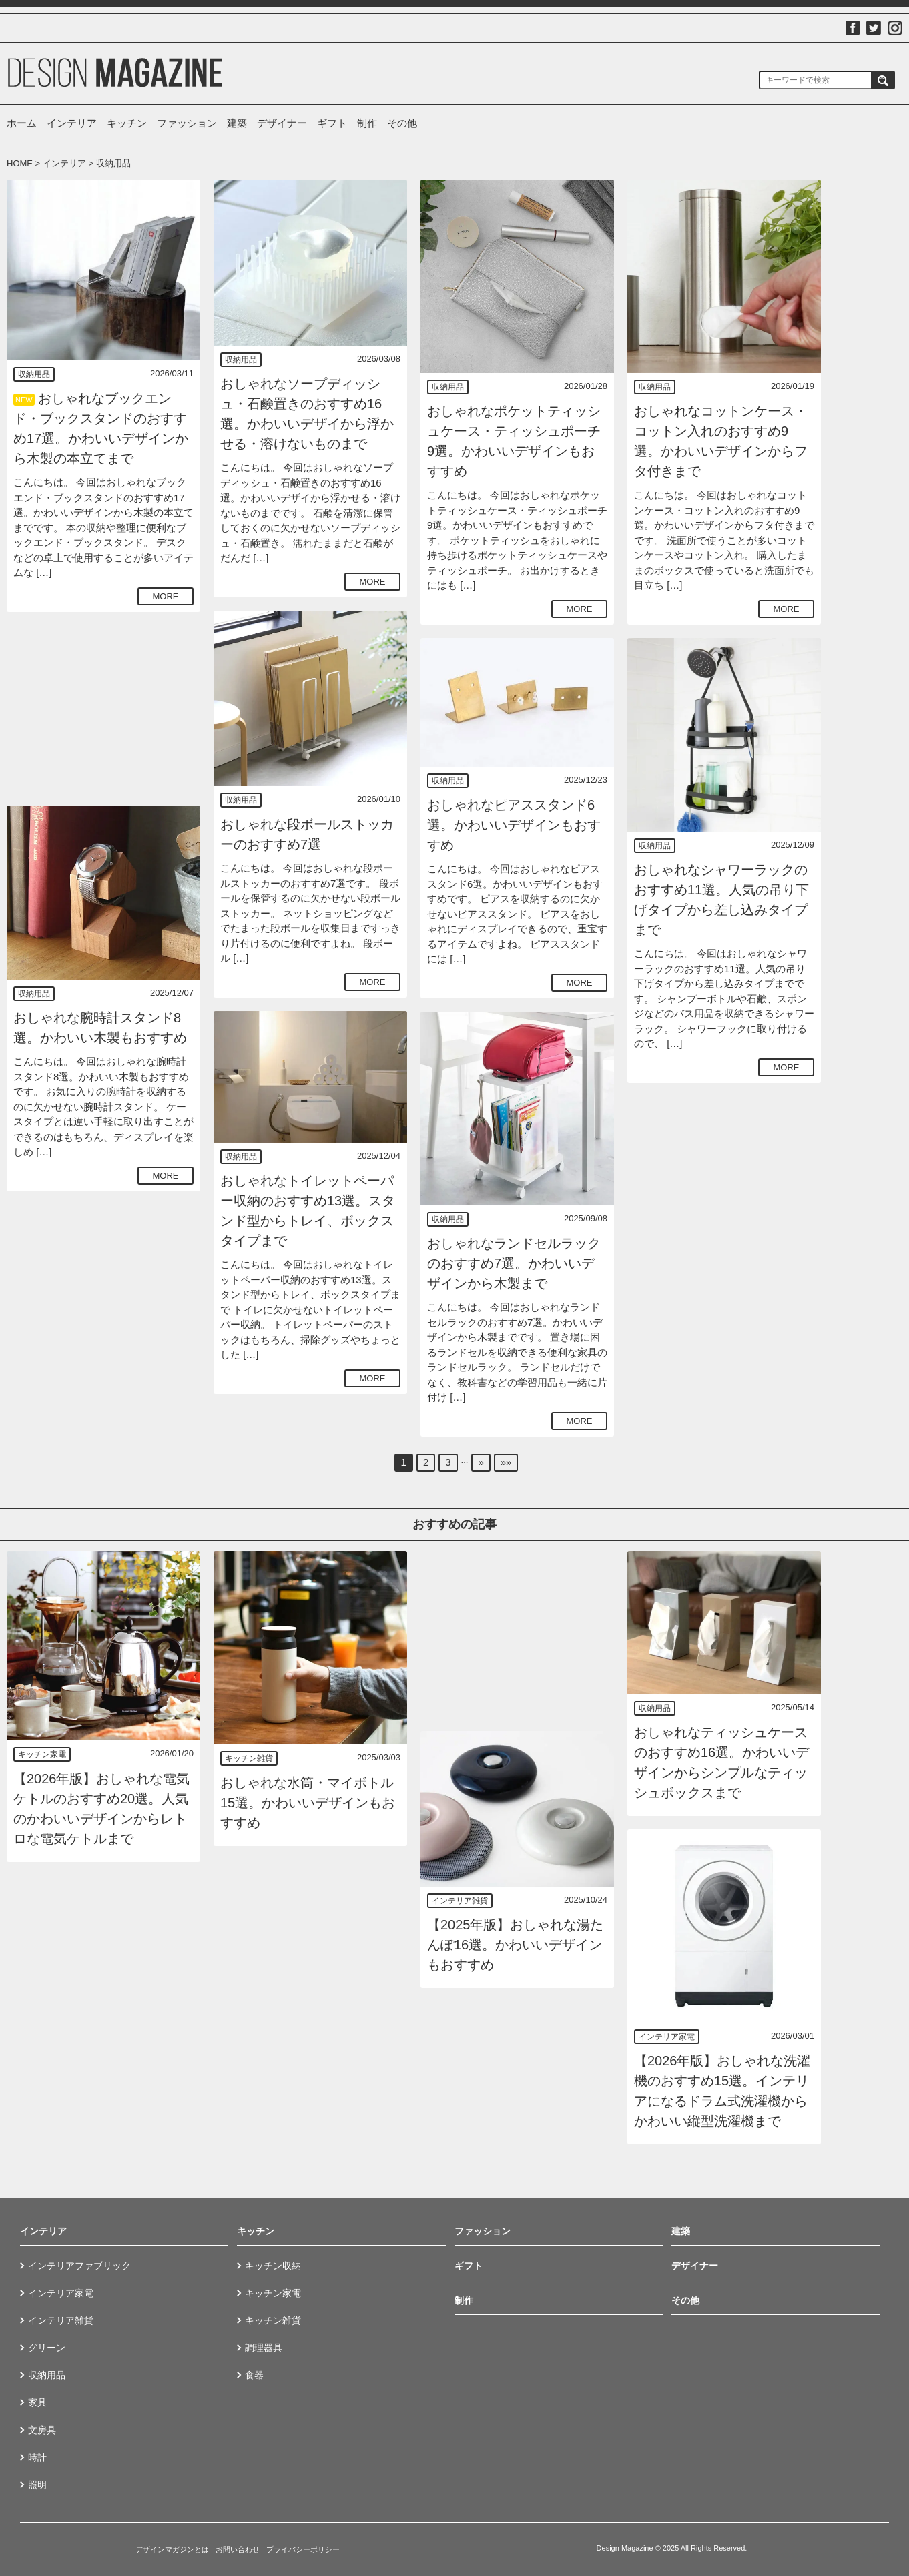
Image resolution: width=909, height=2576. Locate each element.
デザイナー (282, 123)
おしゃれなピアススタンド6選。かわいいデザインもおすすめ (514, 824)
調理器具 (263, 2347)
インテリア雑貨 (460, 1900)
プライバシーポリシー (303, 2549)
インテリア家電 (667, 2036)
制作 (367, 123)
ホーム (22, 123)
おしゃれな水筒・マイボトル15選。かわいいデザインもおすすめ (307, 1802)
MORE (166, 596)
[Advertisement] (103, 708)
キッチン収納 (273, 2265)
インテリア (72, 123)
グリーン (46, 2347)
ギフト (332, 123)
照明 (37, 2484)
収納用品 (34, 374)
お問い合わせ (238, 2549)
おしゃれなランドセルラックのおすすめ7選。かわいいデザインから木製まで (514, 1263)
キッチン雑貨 (249, 1758)
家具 (37, 2402)
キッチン (127, 123)
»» (506, 1462)
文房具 (42, 2430)
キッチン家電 (42, 1754)
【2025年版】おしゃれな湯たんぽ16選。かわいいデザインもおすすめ (515, 1944)
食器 (254, 2375)
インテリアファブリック (79, 2265)
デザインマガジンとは (172, 2549)
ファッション (187, 123)
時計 (37, 2457)
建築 (237, 123)
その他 (402, 123)
